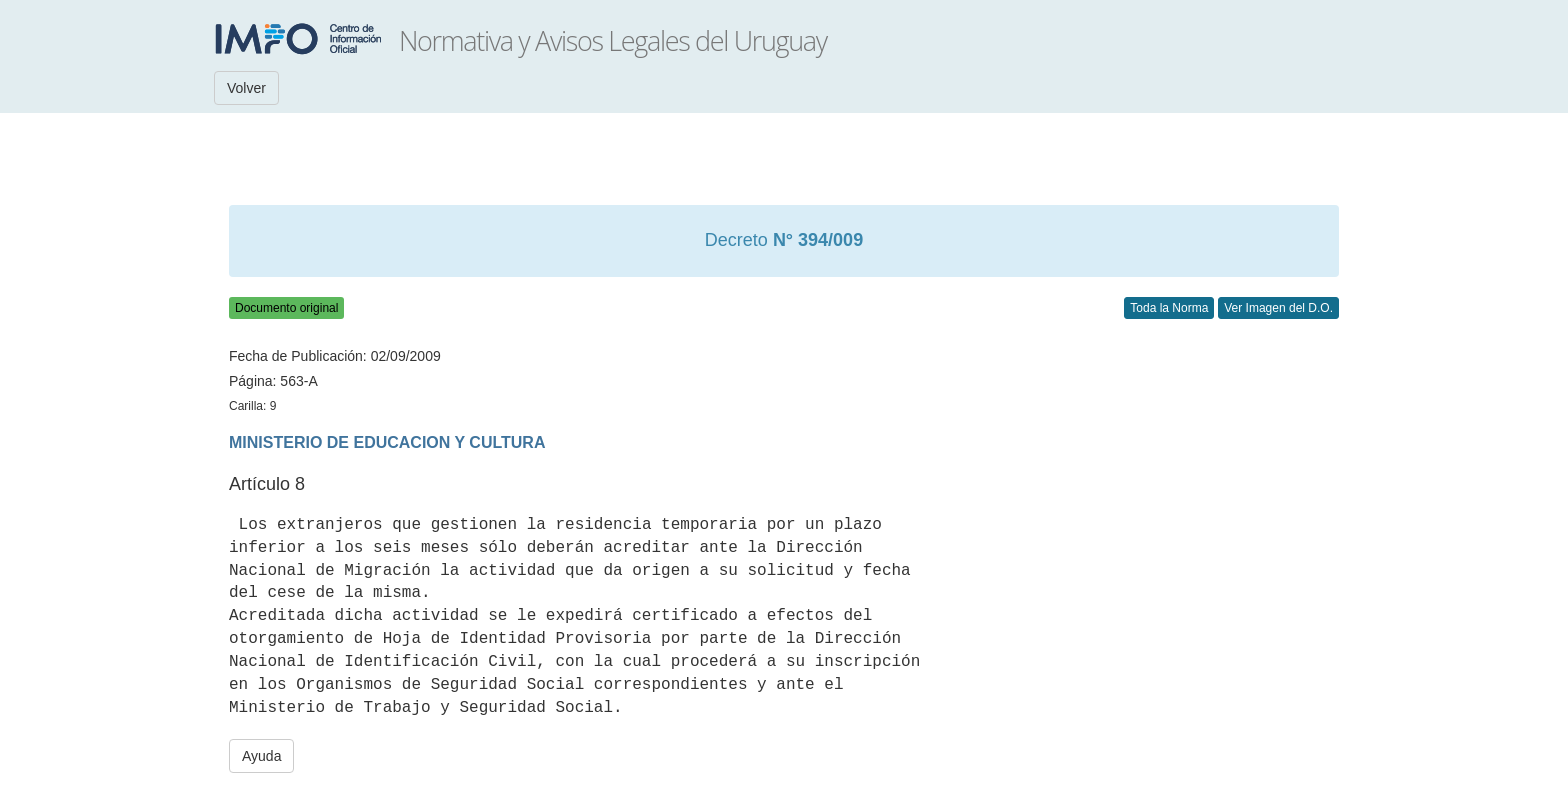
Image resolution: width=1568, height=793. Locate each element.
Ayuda (261, 756)
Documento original (286, 308)
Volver (246, 88)
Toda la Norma (1169, 308)
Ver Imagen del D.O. (1278, 308)
